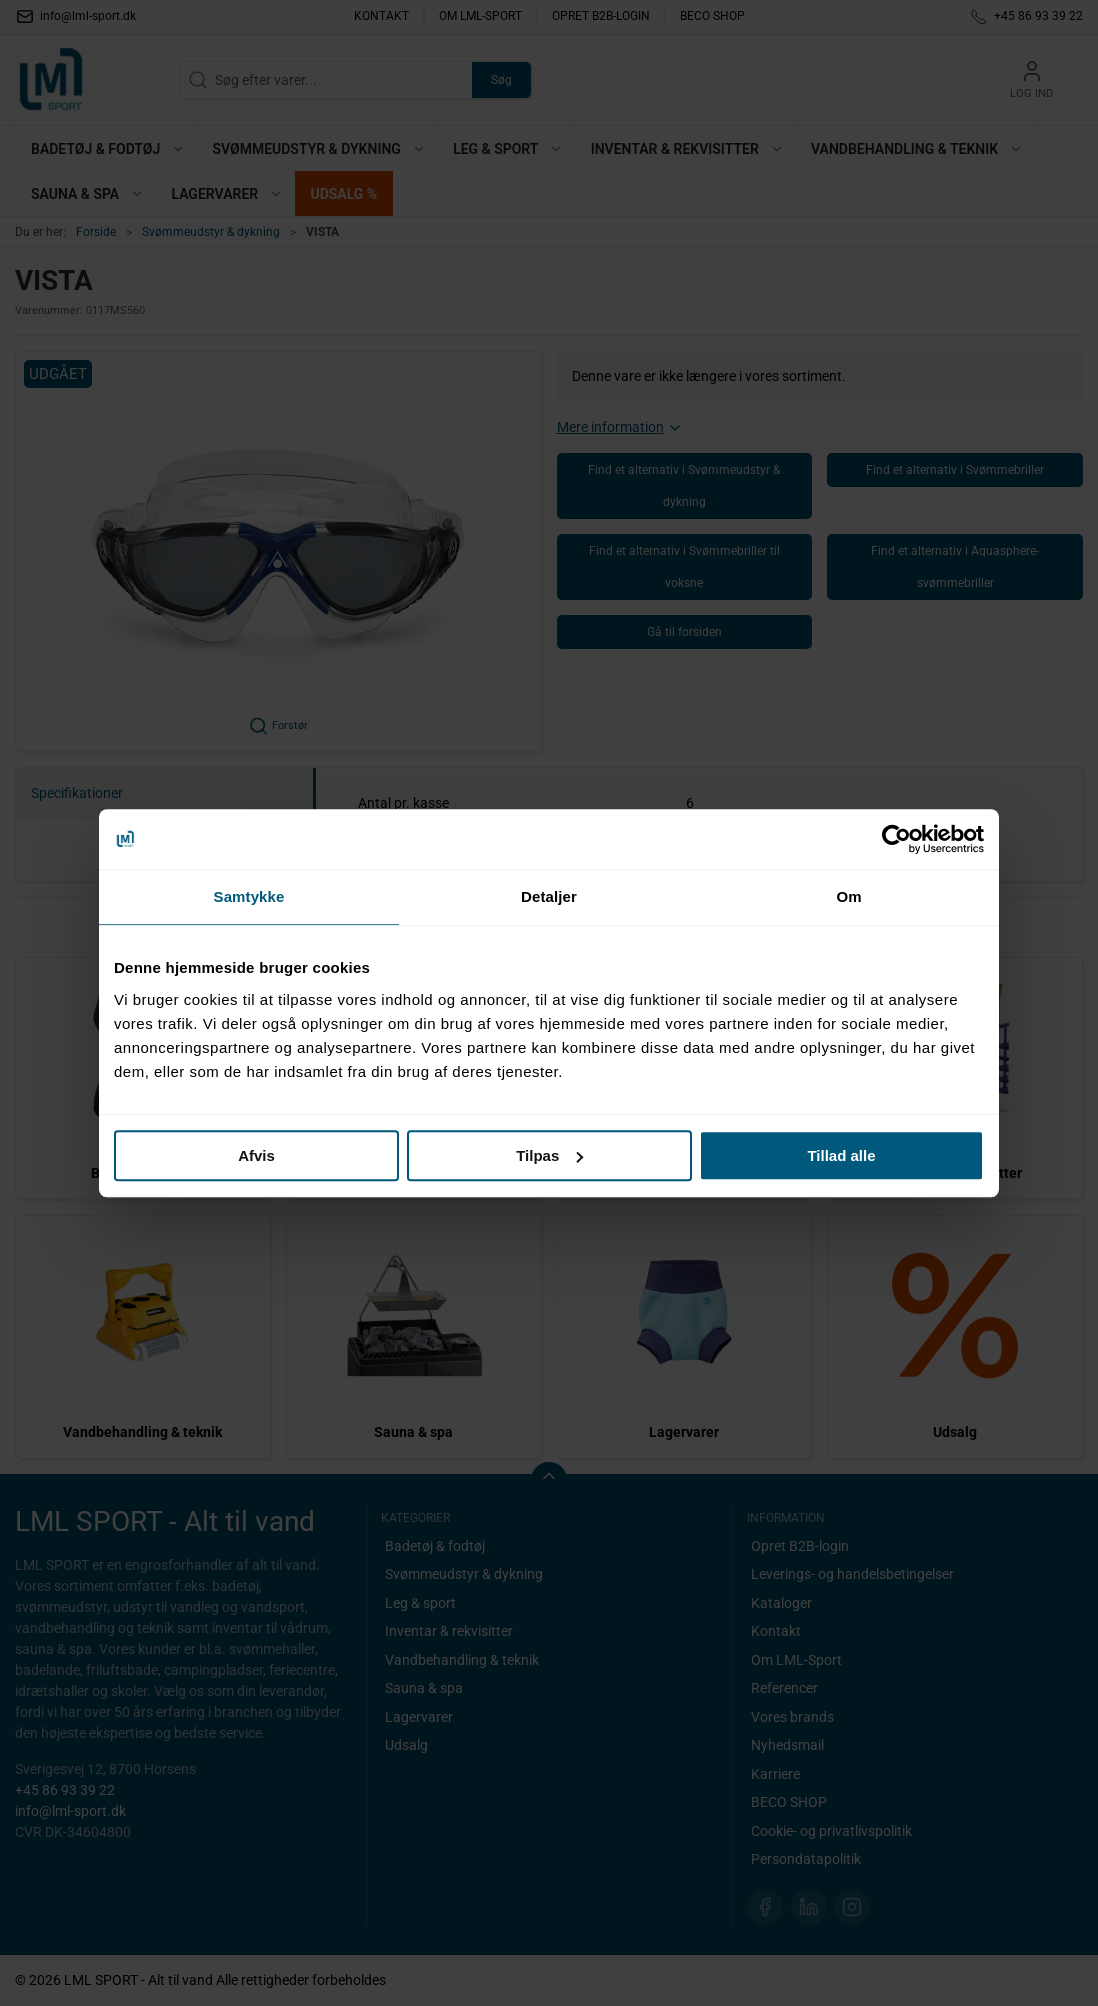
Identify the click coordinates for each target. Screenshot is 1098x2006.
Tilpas (549, 1155)
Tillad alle (841, 1155)
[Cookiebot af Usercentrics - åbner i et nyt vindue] (896, 839)
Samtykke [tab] (249, 896)
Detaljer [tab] (549, 896)
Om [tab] (848, 896)
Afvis (256, 1155)
